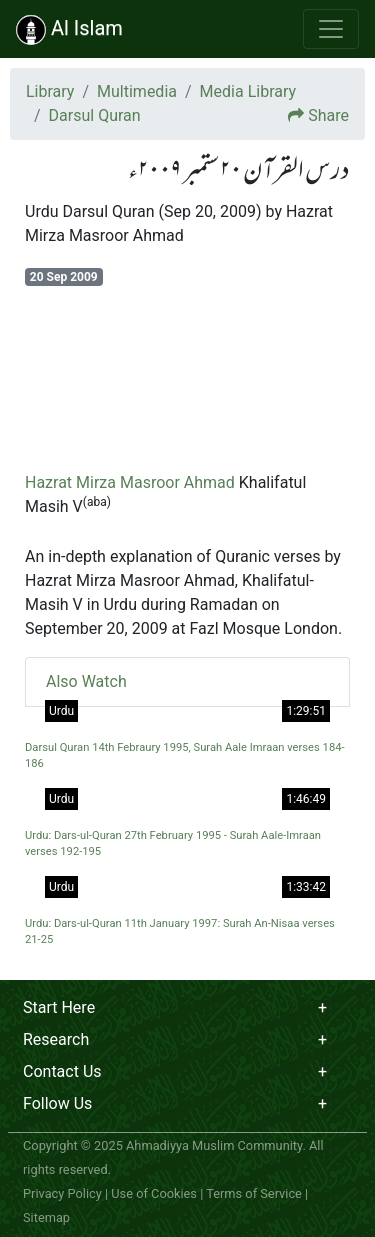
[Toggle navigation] (331, 29)
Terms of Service (254, 1193)
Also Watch (86, 681)
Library (50, 91)
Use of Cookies (154, 1193)
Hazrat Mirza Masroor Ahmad (130, 482)
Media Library (248, 91)
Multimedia (137, 91)
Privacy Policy (62, 1193)
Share (328, 115)
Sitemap (46, 1217)
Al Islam (69, 30)
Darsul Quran (95, 115)
